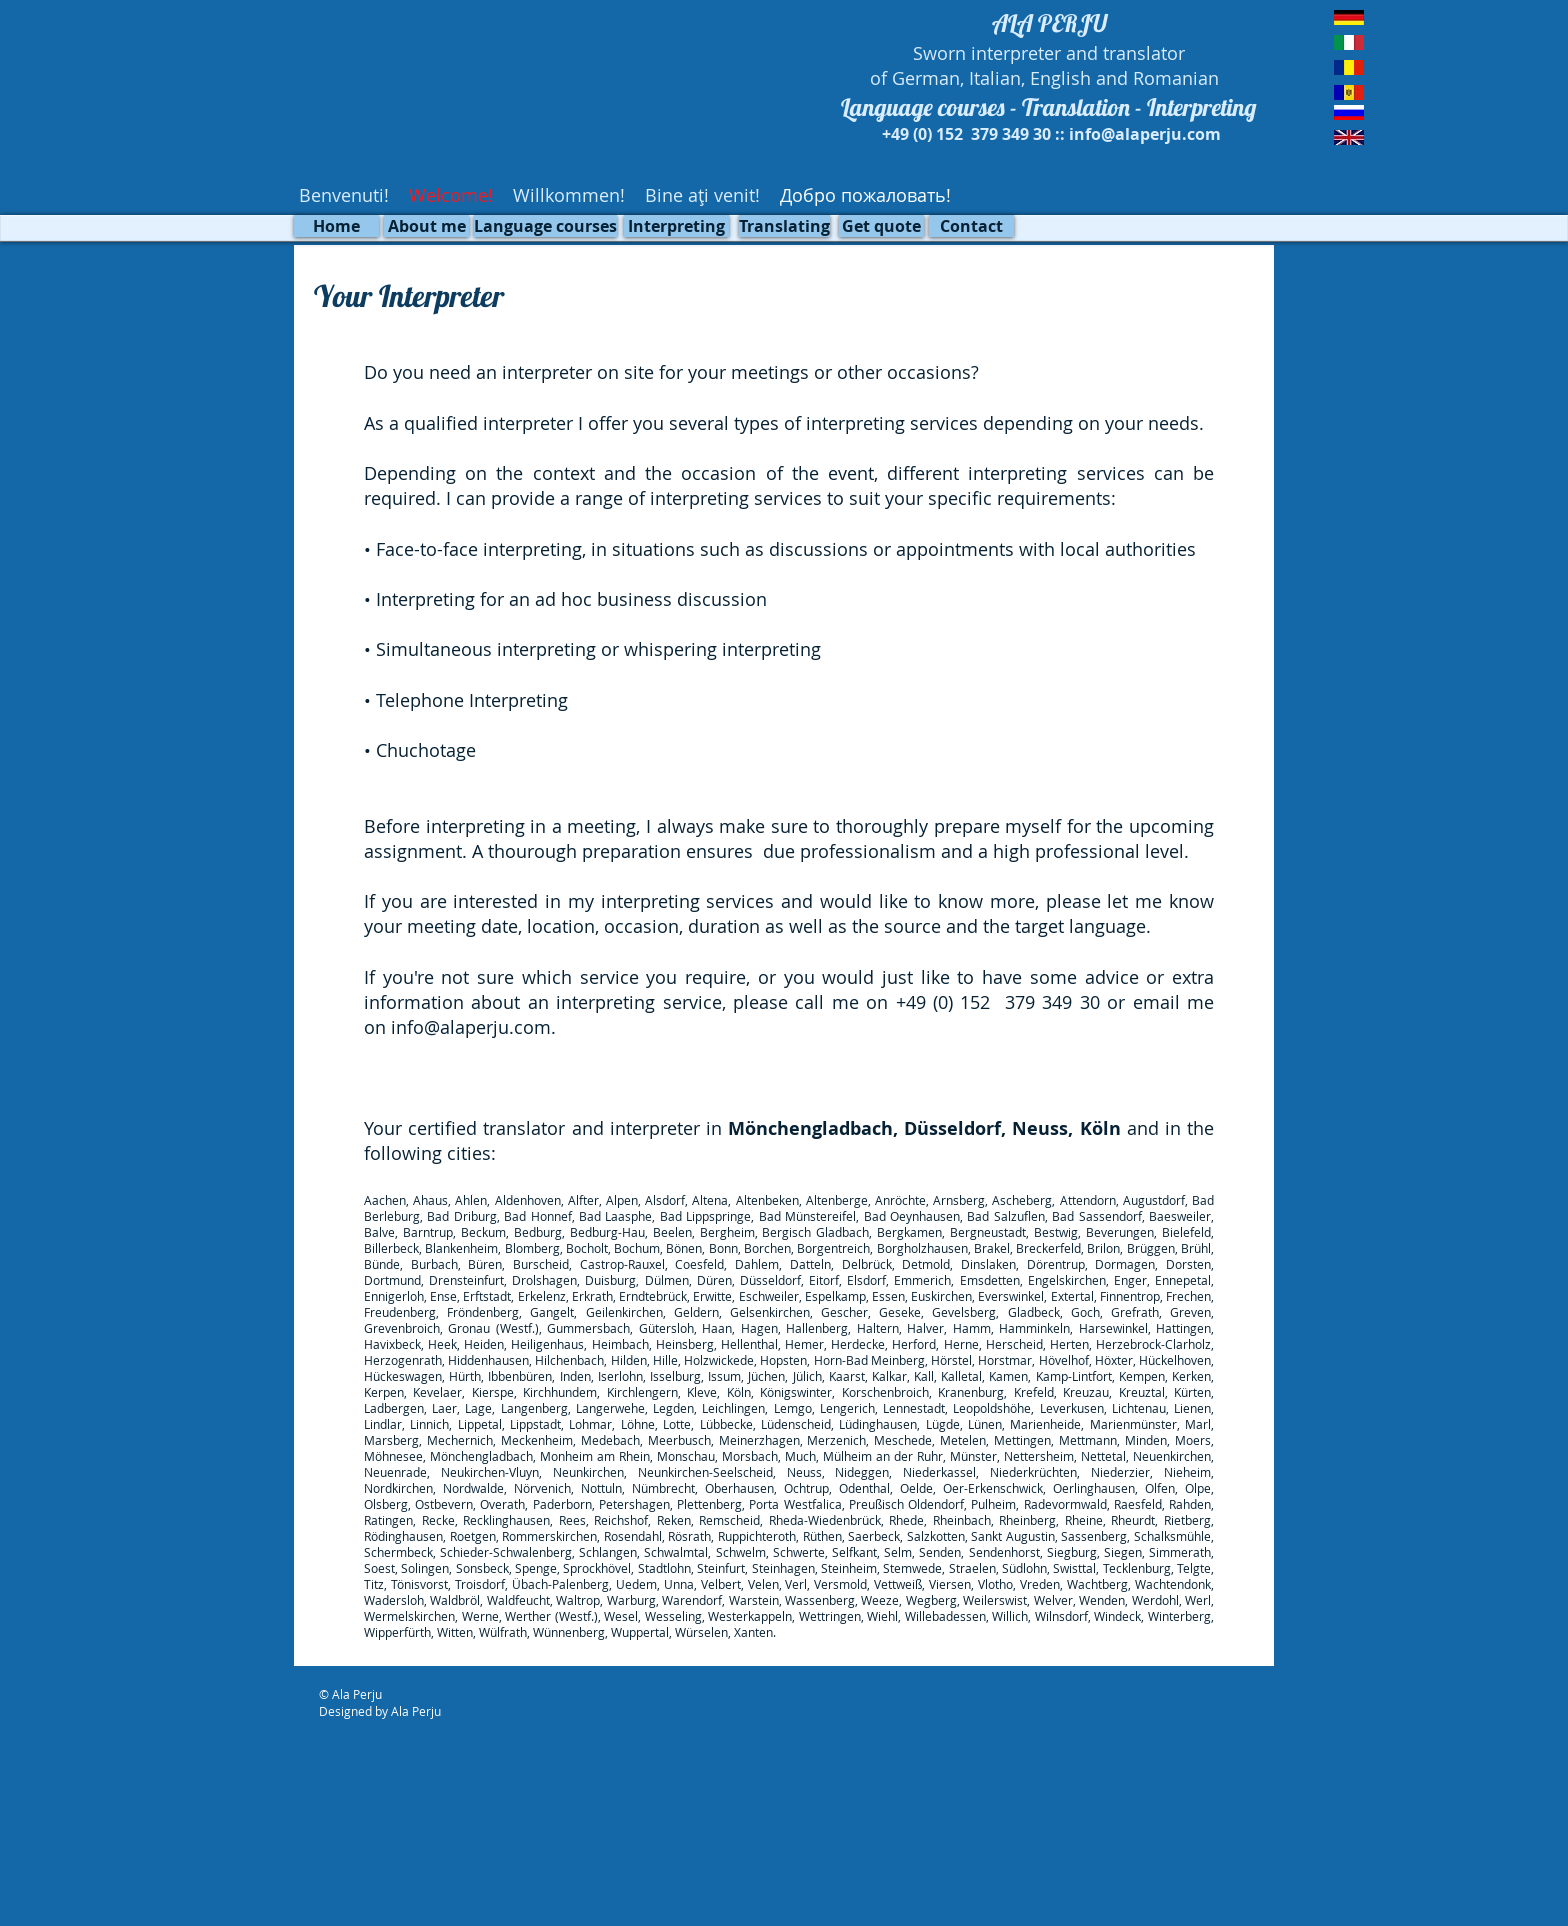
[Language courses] (545, 226)
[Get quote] (881, 226)
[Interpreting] (676, 226)
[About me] (426, 226)
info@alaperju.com (471, 1027)
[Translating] (784, 226)
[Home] (336, 226)
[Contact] (971, 226)
